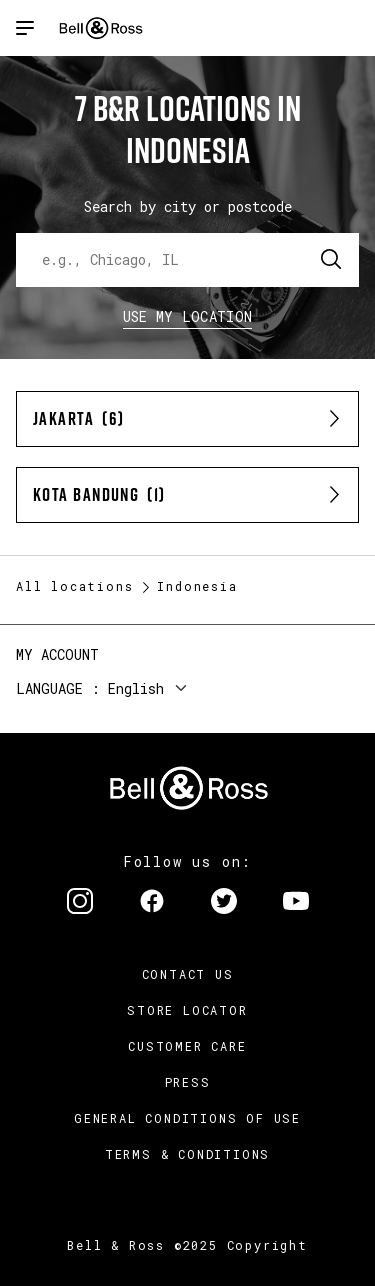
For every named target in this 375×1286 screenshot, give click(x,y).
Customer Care (187, 1046)
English (136, 688)
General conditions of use (187, 1118)
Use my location (188, 316)
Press (188, 1082)
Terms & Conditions (187, 1154)
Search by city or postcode (188, 206)
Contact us (188, 974)
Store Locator (187, 1010)
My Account (57, 654)
